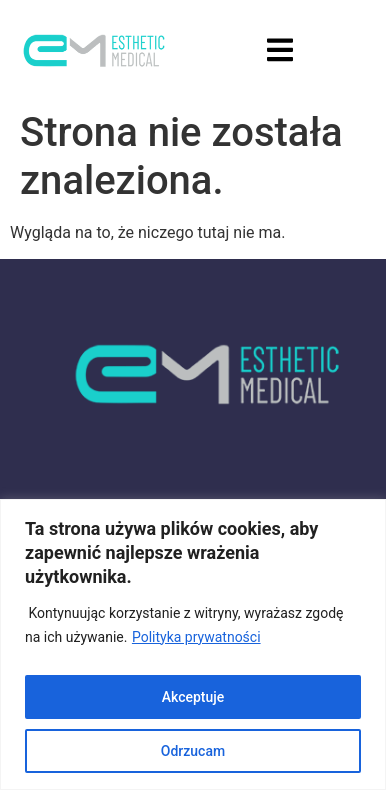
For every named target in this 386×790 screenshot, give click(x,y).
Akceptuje (193, 697)
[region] (193, 644)
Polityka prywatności (196, 637)
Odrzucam (193, 751)
